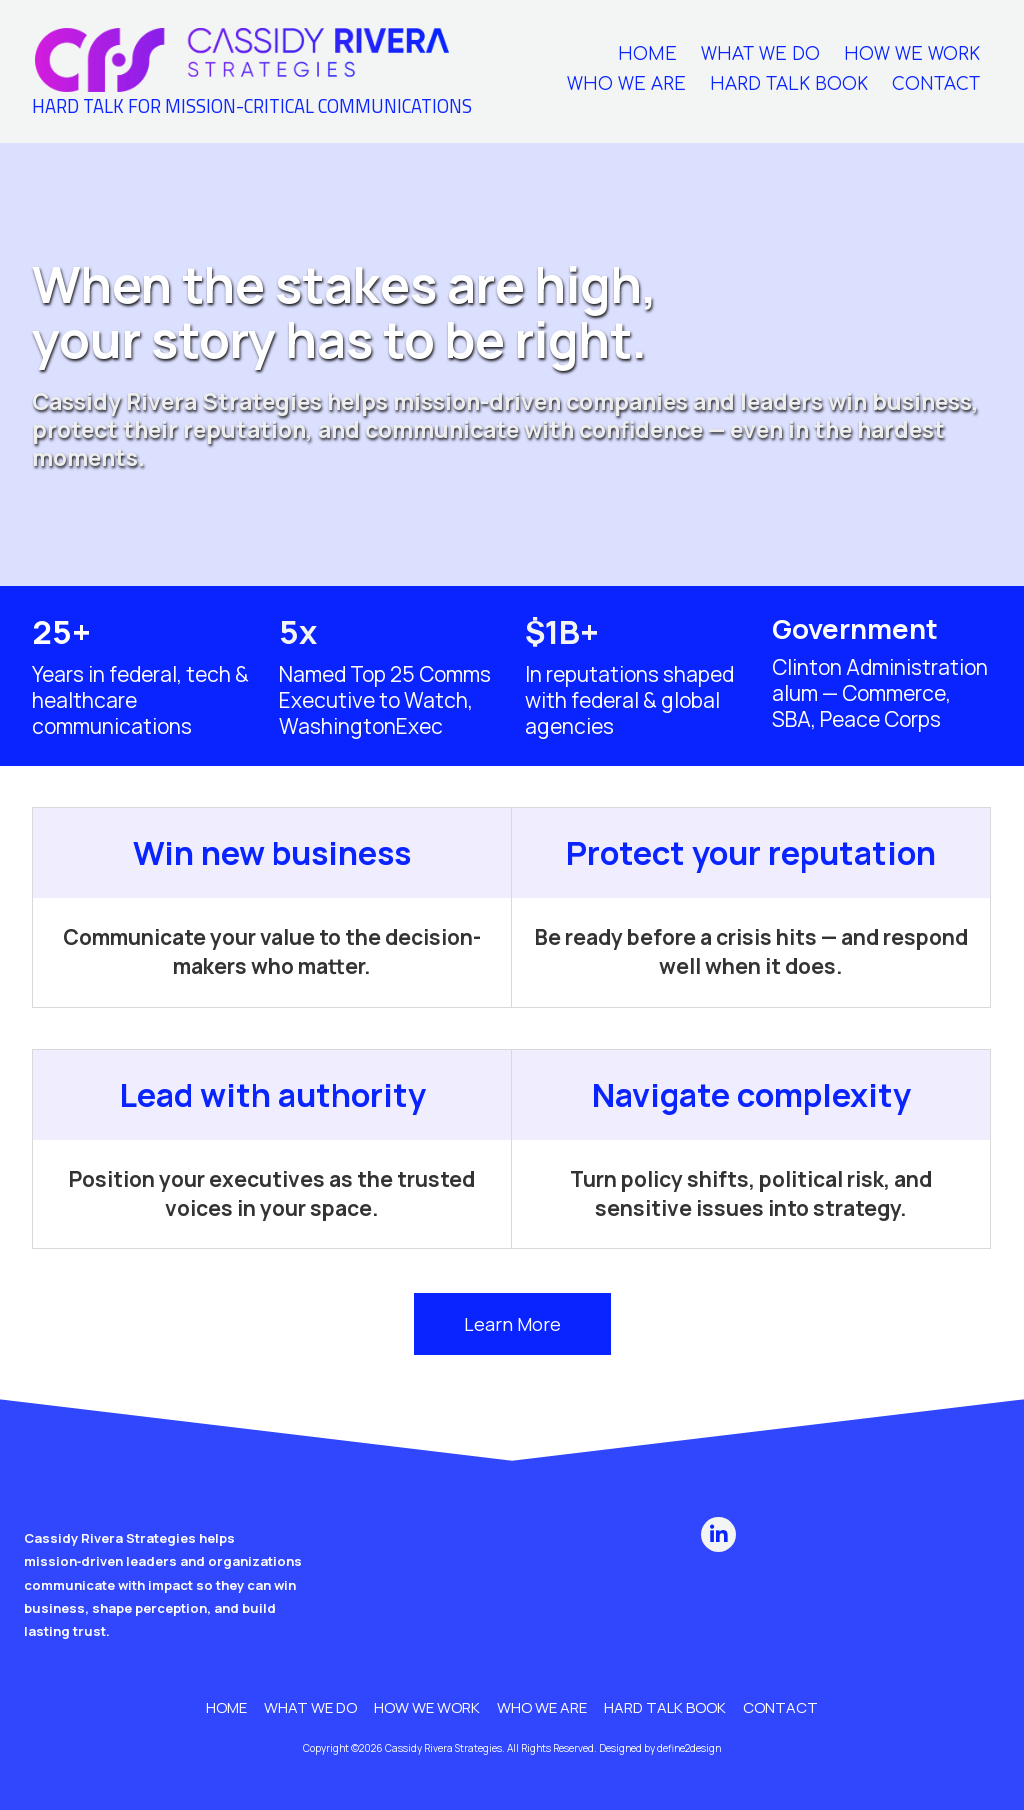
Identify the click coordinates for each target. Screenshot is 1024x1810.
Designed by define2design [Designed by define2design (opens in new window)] (660, 1748)
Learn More (512, 1324)
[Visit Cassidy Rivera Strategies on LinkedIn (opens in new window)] (718, 1534)
